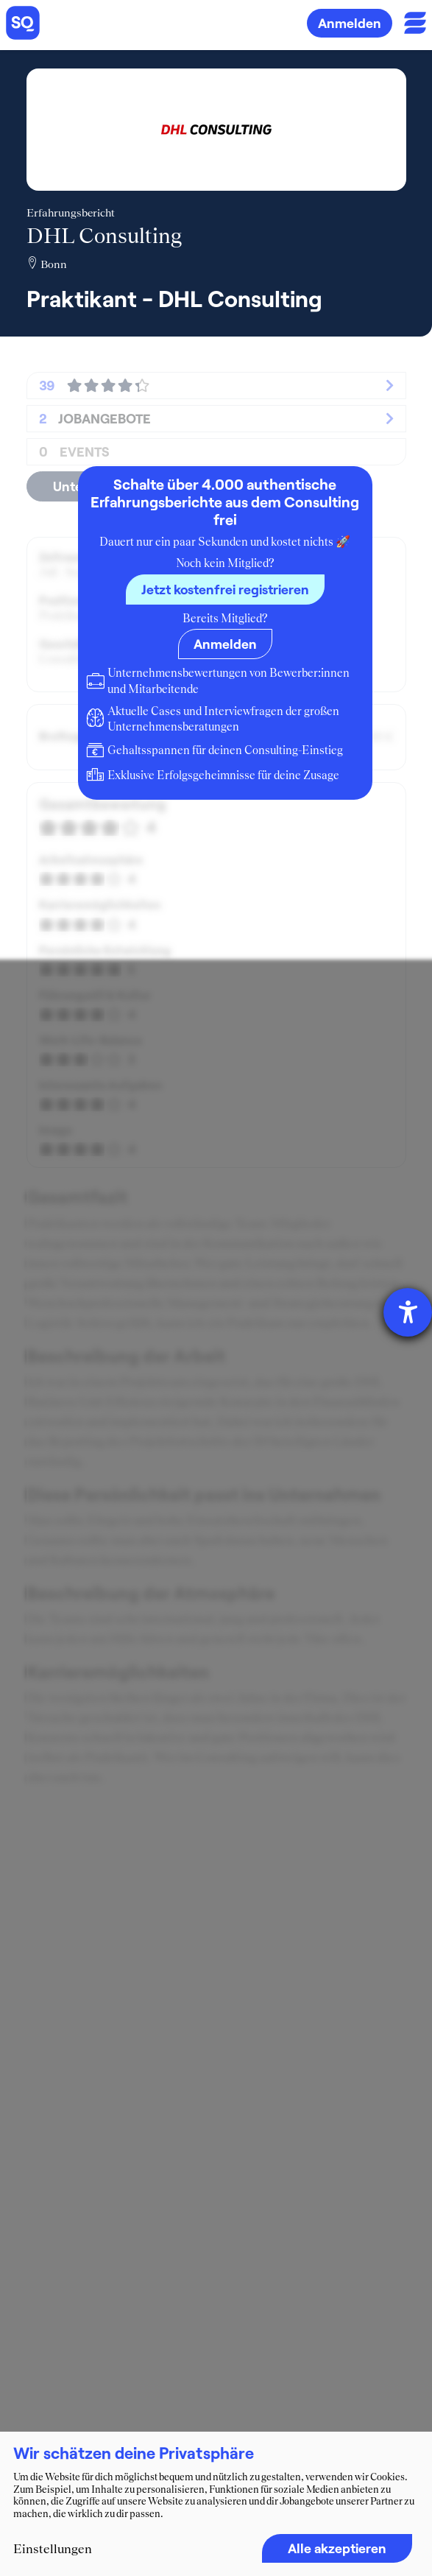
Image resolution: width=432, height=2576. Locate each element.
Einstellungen (52, 2548)
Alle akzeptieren (337, 2548)
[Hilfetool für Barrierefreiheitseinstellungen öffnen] (407, 1312)
